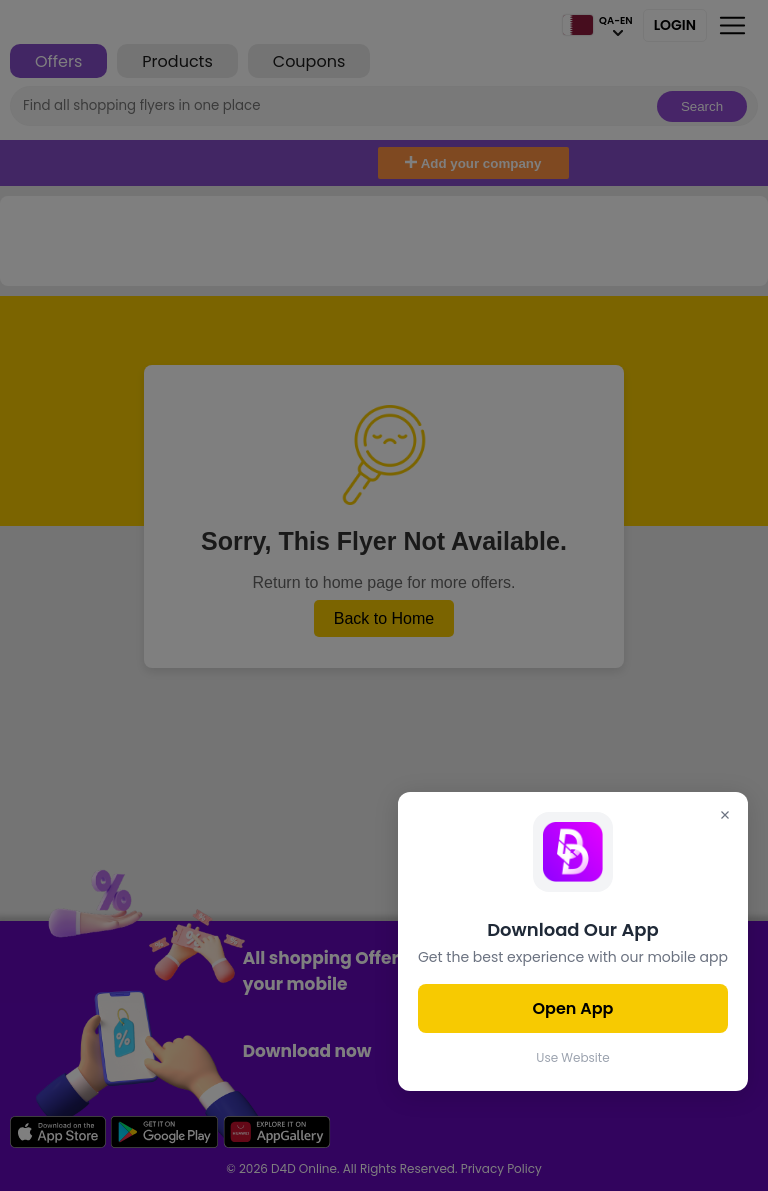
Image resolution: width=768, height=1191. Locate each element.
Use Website (572, 1057)
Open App (573, 1008)
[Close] (725, 816)
